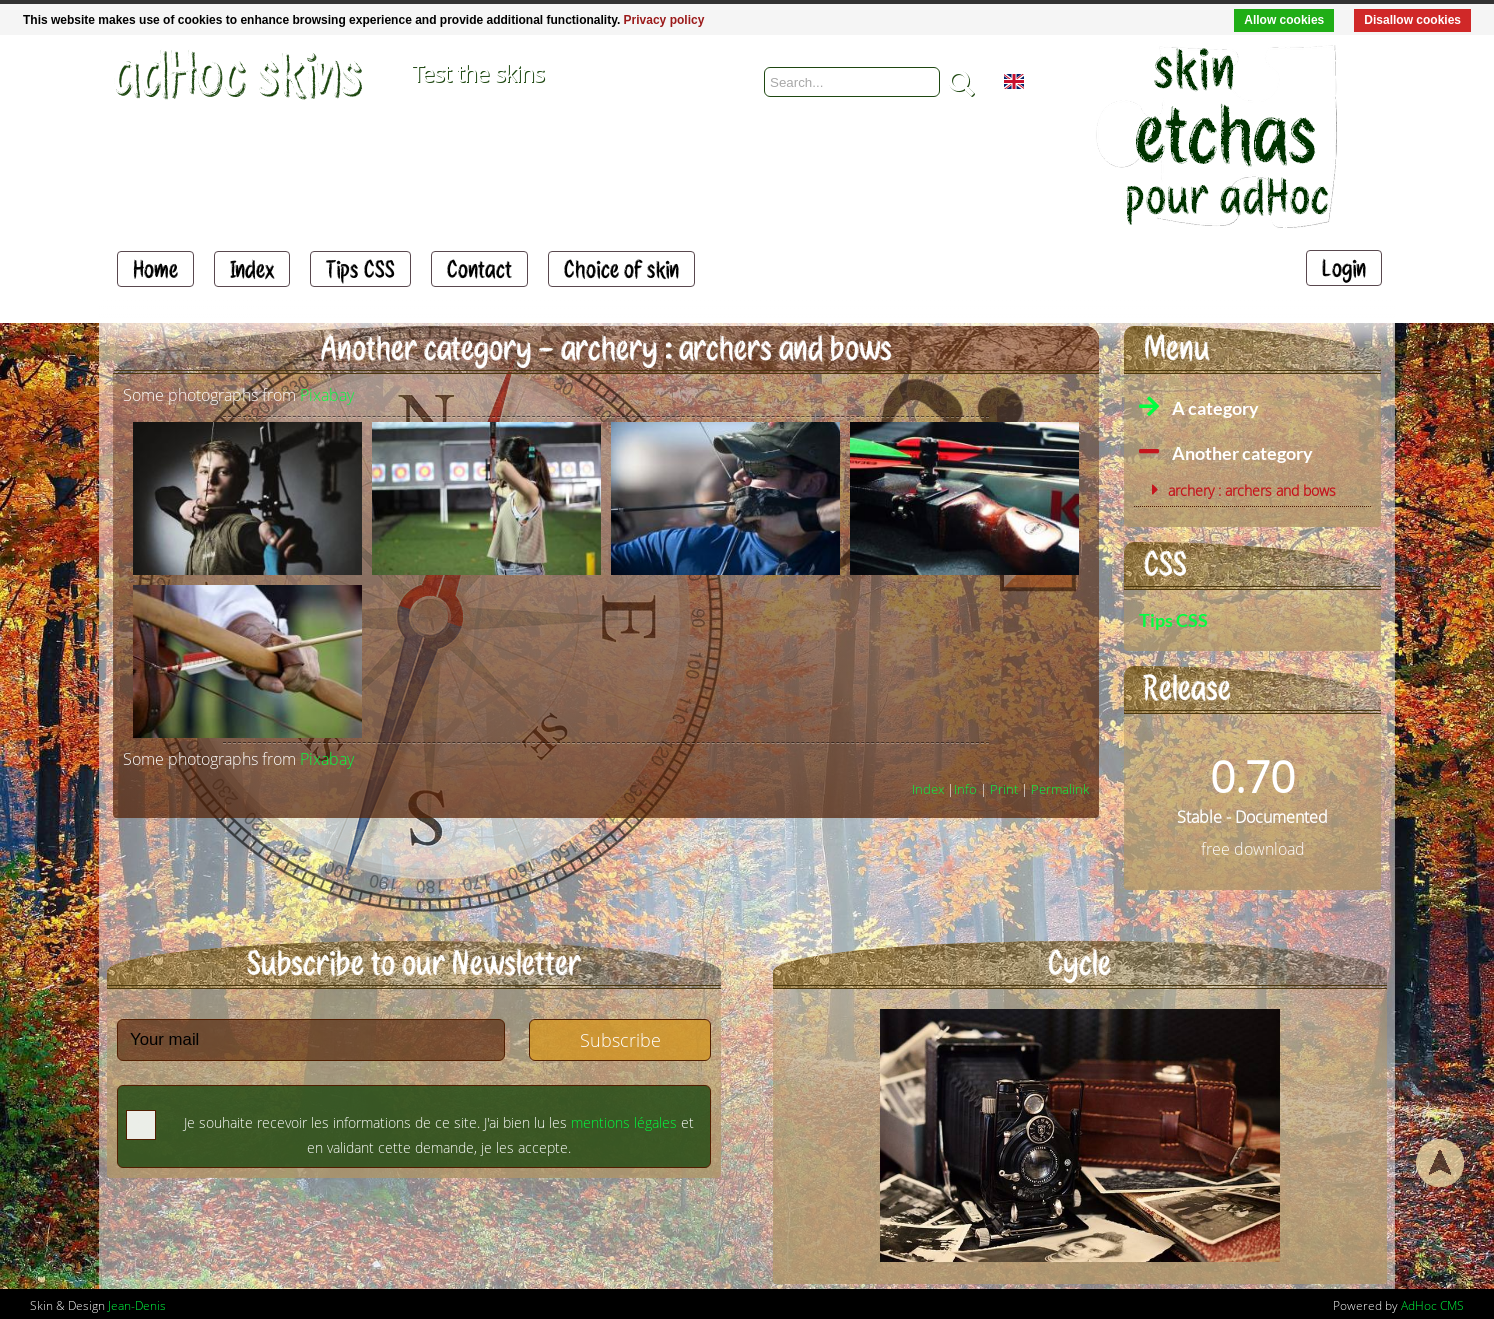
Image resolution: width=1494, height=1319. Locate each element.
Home (155, 269)
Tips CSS (360, 269)
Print (1004, 789)
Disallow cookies (1412, 20)
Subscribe (620, 1040)
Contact (479, 269)
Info (965, 789)
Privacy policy (664, 20)
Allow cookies (1284, 20)
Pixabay (327, 395)
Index (252, 269)
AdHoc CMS (1432, 1305)
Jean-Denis (137, 1305)
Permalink (1060, 789)
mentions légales (624, 1122)
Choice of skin (621, 269)
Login (1344, 268)
